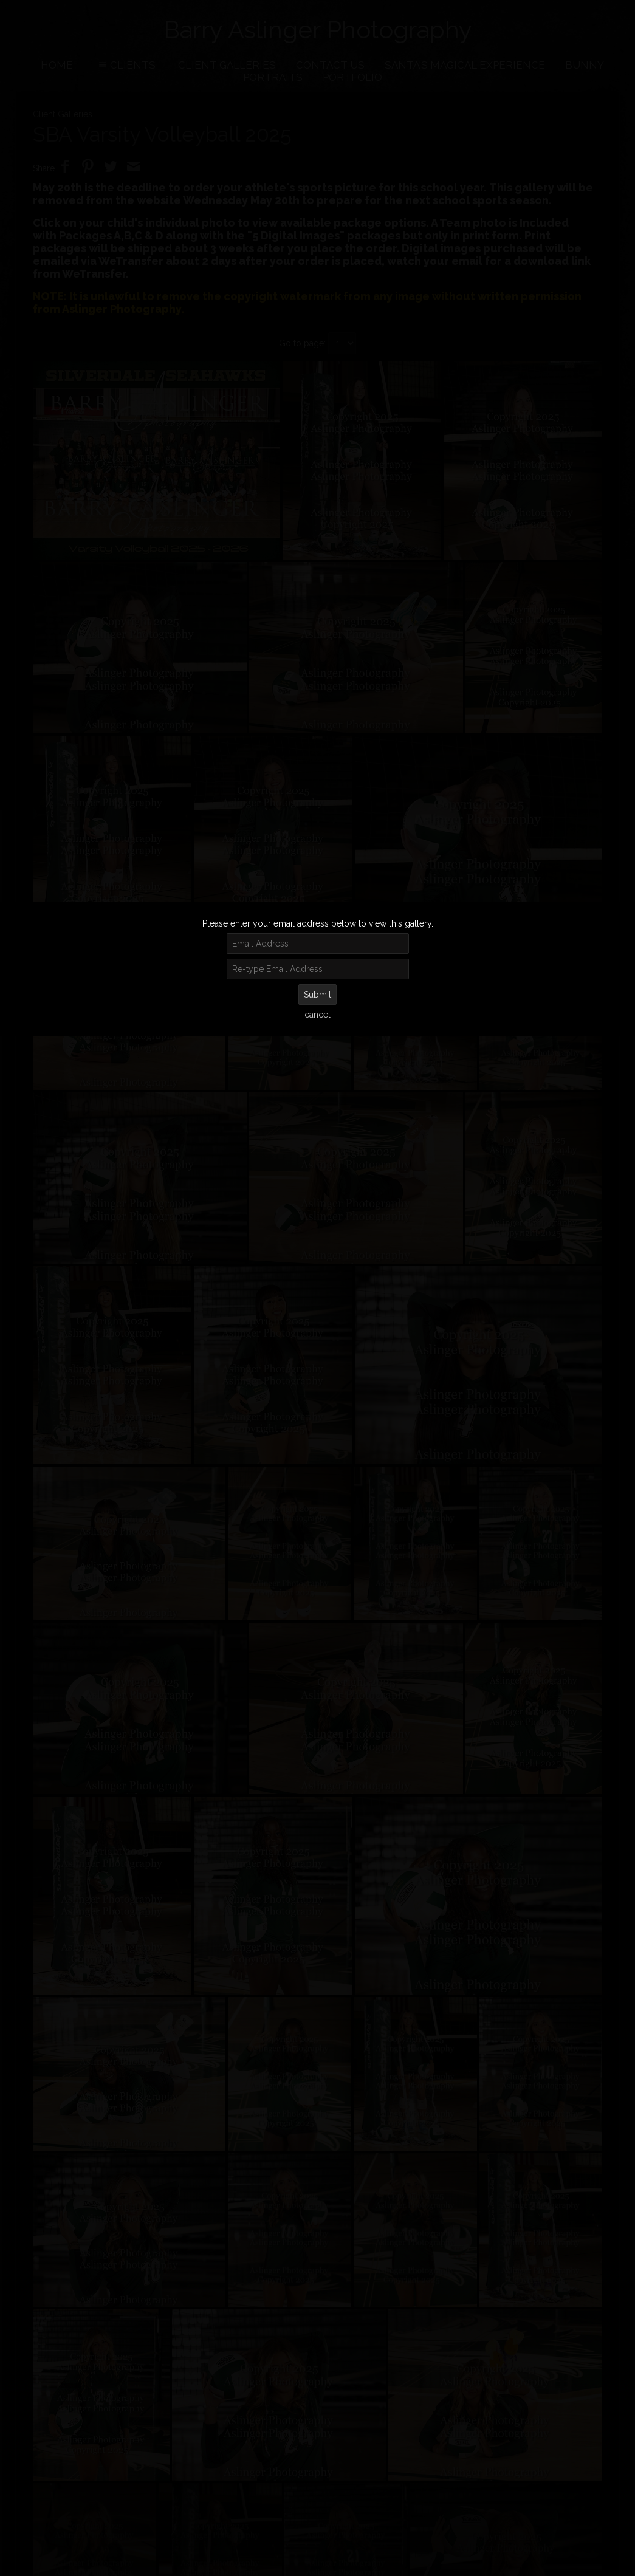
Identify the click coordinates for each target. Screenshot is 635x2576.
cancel (317, 1014)
